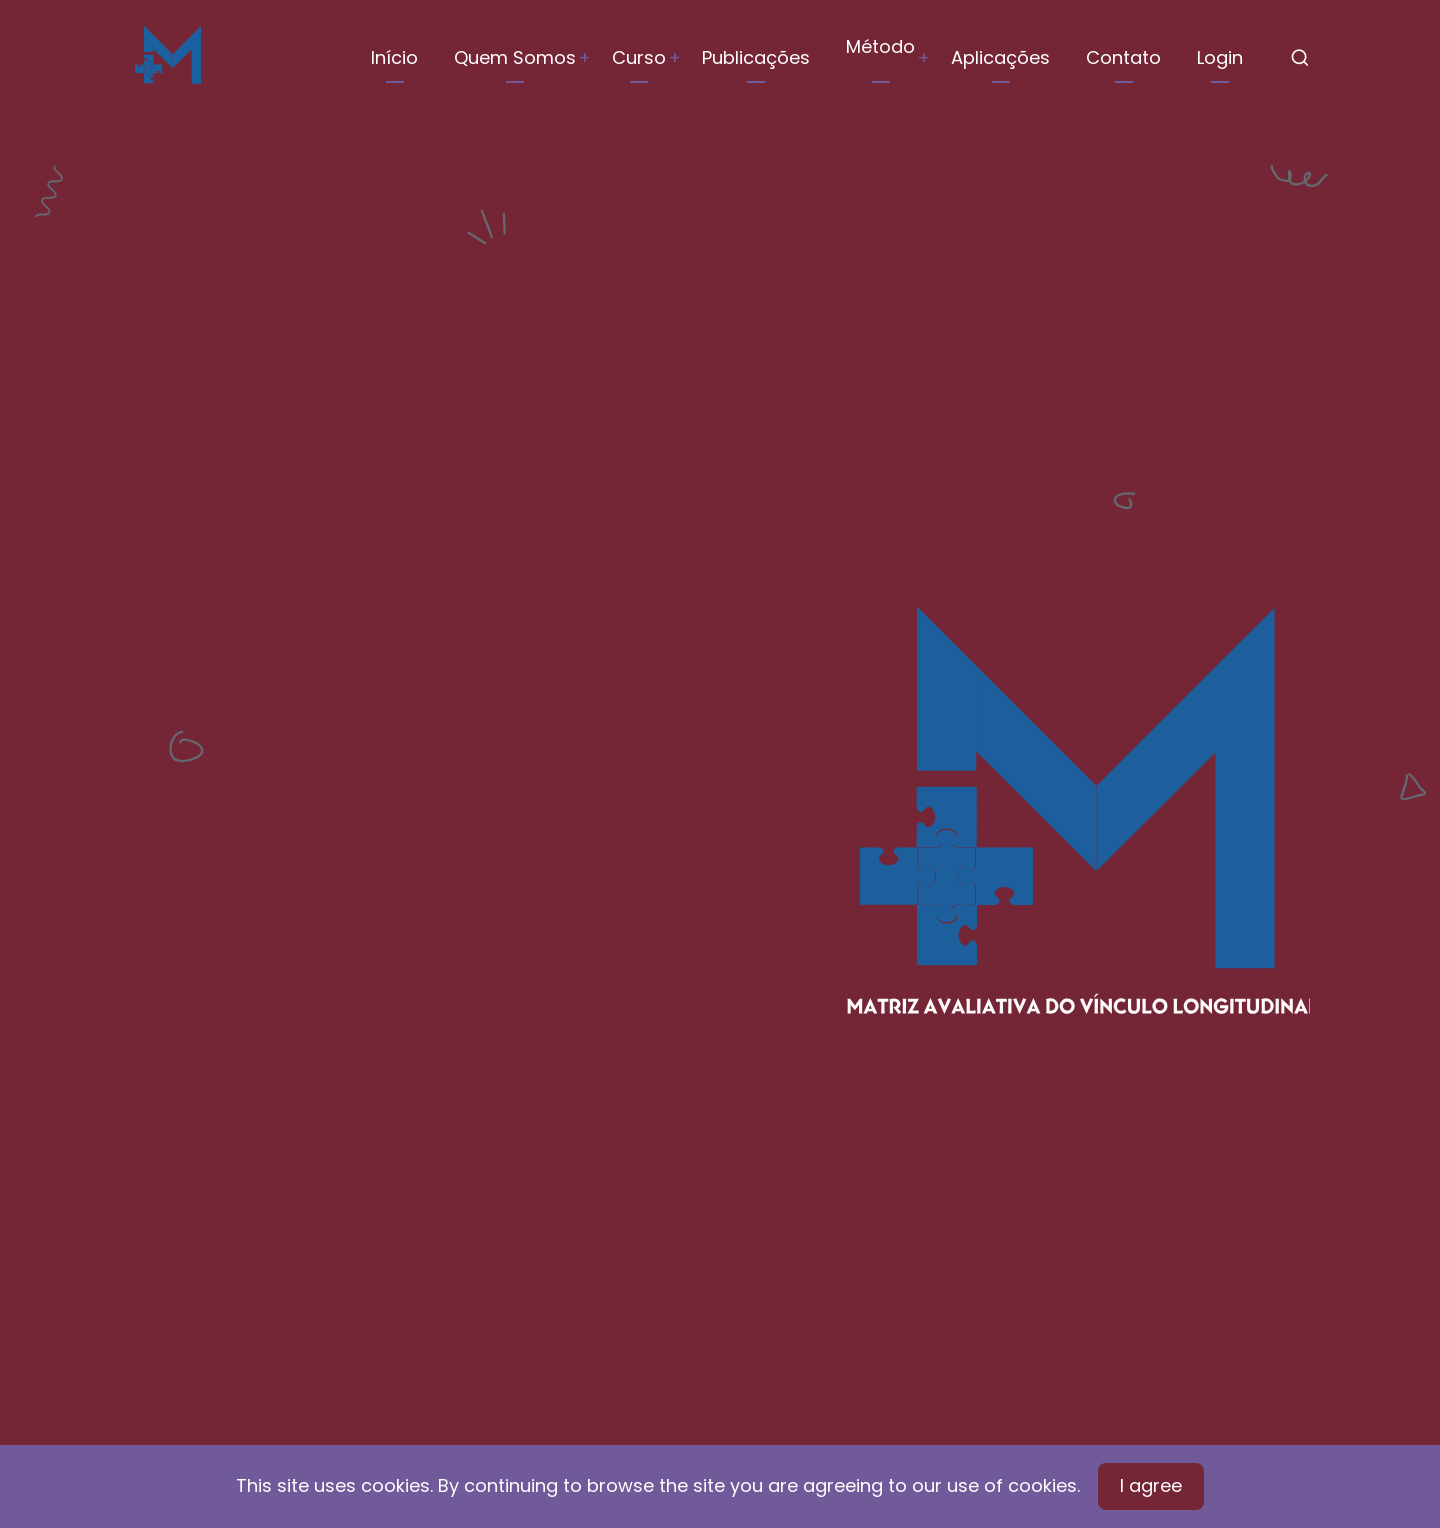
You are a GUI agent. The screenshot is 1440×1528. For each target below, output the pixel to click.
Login (1220, 57)
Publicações (756, 57)
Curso (639, 57)
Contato (1123, 57)
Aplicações (1000, 57)
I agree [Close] (1151, 1485)
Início (394, 57)
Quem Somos (515, 57)
